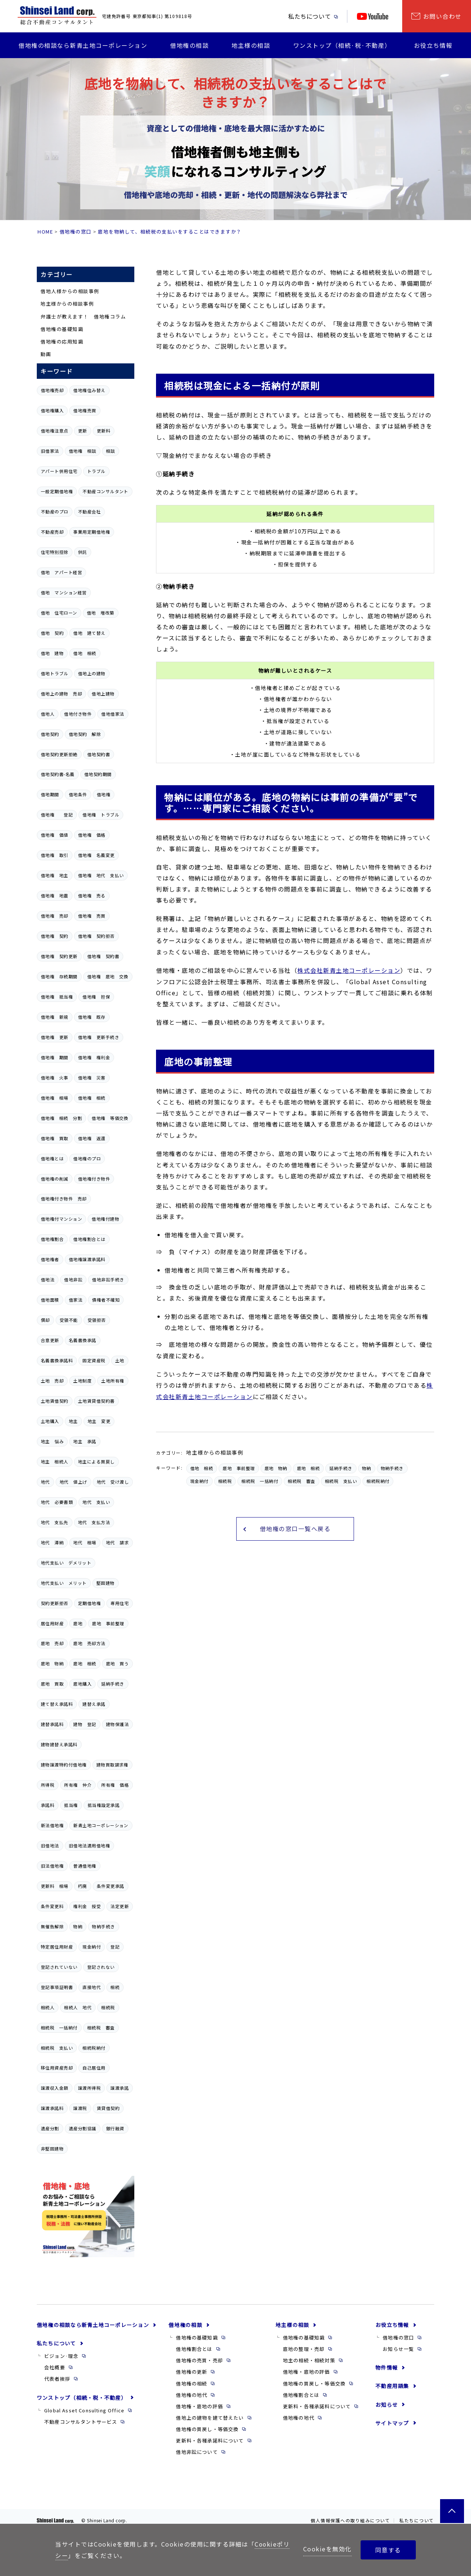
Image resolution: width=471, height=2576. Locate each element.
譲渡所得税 (89, 2088)
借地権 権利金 (94, 1057)
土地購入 (50, 1421)
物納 (77, 1926)
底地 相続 (84, 1663)
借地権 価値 (54, 835)
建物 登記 (84, 1724)
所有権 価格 (115, 1785)
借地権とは (52, 1158)
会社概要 (54, 2367)
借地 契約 (52, 633)
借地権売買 (84, 410)
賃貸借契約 (108, 2108)
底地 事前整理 (108, 1623)
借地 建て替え (89, 633)
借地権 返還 (92, 1138)
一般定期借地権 (57, 491)
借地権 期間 (54, 1057)
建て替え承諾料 (57, 1704)
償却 (45, 1320)
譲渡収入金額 (54, 2088)
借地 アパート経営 (61, 572)
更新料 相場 (54, 1886)
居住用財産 (52, 1623)
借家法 (75, 1300)
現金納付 (91, 1947)
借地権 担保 (96, 997)
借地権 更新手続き (98, 1037)
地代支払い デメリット (66, 1563)
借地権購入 (52, 410)
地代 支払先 (54, 1522)
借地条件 (78, 794)
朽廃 (82, 1886)
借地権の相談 (189, 45)
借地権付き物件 (94, 1179)
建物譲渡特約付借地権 (64, 1765)
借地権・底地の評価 (199, 2406)
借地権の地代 (191, 2394)
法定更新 (119, 1906)
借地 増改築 (100, 613)
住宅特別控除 (54, 552)
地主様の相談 (250, 45)
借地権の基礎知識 (61, 328)
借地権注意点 (54, 431)
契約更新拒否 (54, 1603)
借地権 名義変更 (96, 855)
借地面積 (50, 1300)
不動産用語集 (392, 2386)
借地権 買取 (54, 1138)
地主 (73, 1421)
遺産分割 (50, 2128)
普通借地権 (84, 1866)
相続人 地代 (78, 2007)
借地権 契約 (54, 936)
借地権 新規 (54, 1017)
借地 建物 (52, 653)
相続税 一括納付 (59, 2028)
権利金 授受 (87, 1906)
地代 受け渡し (113, 1482)
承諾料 (47, 1805)
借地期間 (50, 794)
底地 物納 (52, 1663)
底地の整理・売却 (304, 2348)
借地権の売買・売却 (199, 2360)
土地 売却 (52, 1381)
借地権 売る (92, 896)
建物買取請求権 (112, 1765)
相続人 (47, 2007)
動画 (45, 354)
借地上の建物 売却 (61, 694)
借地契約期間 (98, 774)
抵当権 (71, 1805)
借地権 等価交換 (110, 1118)
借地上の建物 (92, 673)
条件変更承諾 (110, 1886)
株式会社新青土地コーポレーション (348, 970)
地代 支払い (96, 1502)
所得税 (47, 1785)
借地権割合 (52, 1239)
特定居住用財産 (57, 1947)
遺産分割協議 (82, 2128)
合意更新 (50, 1340)
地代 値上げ (73, 1482)
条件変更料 (52, 1906)
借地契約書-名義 (58, 774)
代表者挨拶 (57, 2378)
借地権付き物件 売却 (64, 1199)
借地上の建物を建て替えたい (210, 2417)
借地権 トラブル (100, 815)
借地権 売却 (54, 916)
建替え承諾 (93, 1704)
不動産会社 (89, 512)
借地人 (47, 714)
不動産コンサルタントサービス (80, 2421)
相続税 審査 (101, 2028)
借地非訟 (73, 1279)
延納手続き (112, 1684)
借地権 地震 (54, 896)
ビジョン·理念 (61, 2355)
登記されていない (59, 1967)
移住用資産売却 (57, 2068)
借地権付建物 (105, 1219)
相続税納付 (93, 2048)
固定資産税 (93, 1360)
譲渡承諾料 (52, 2108)
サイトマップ (392, 2423)
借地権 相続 (92, 1098)
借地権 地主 (54, 875)
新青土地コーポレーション (100, 1825)
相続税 (108, 2007)
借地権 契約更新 (59, 956)
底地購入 (82, 1684)
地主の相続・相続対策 (309, 2360)
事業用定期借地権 (91, 532)
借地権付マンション (61, 1219)
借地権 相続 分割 (61, 1118)
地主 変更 (99, 1421)
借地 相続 (84, 653)
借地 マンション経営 (64, 592)
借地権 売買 (92, 916)
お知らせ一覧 (398, 2348)
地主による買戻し (96, 1462)
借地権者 (50, 1259)
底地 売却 (52, 1643)
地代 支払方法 (94, 1522)
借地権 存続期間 (59, 976)
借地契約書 (98, 754)
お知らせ (386, 2404)
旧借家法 (50, 451)
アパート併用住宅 (59, 471)
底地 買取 (52, 1684)
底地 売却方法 (89, 1643)
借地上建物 (103, 694)
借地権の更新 (191, 2371)
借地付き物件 (78, 714)
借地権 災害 (92, 1078)
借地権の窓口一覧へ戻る (295, 1527)
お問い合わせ (442, 16)
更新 (82, 431)
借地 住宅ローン (59, 613)
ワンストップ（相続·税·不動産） (342, 45)
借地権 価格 (92, 835)
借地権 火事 (54, 1078)
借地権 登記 (57, 815)
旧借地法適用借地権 (89, 1846)
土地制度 (82, 1381)
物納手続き (103, 1926)
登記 (115, 1947)
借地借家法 (112, 714)
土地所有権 (112, 1381)
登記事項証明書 (57, 1987)
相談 (110, 451)
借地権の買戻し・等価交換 (207, 2429)
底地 (77, 1623)
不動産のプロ (54, 512)
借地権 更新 (54, 1037)
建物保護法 (117, 1724)
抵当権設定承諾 (104, 1805)
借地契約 (50, 734)
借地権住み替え (89, 390)
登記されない (101, 1967)
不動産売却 (52, 532)
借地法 (47, 1279)
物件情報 (386, 2367)
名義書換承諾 (82, 1340)
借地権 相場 (54, 1098)
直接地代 (91, 1987)
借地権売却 (52, 390)
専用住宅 (119, 1603)
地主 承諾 (84, 1441)
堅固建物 (105, 1583)
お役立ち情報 (433, 45)
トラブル (96, 471)
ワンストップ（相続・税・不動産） (82, 2397)
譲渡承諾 (119, 2088)
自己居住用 (93, 2068)
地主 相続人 (54, 1462)
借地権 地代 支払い (101, 875)
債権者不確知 (106, 1300)
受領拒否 (97, 1320)
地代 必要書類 (57, 1502)
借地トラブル (54, 673)
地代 (45, 1482)
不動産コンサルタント (105, 491)
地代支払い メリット (64, 1583)
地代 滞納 (52, 1542)
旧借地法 (50, 1846)
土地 (119, 1360)
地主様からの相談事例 (67, 303)
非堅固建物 (52, 2149)
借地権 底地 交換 (107, 976)
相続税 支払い (57, 2048)
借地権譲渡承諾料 (87, 1259)
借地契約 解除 (85, 734)
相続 (115, 1987)
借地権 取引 (54, 855)
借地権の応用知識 (61, 341)
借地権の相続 (191, 2383)
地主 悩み (52, 1441)
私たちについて (309, 16)
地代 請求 (117, 1542)
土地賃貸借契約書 (96, 1401)
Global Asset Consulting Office (84, 2410)
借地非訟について (196, 2451)
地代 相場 (84, 1542)
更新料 (103, 431)
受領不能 (69, 1320)
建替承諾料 (52, 1724)
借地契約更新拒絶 (59, 754)
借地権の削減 (54, 1179)
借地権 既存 (92, 1017)
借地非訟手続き (108, 1279)
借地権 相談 (82, 451)
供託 (82, 552)
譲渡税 (80, 2108)
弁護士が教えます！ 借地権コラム (83, 316)
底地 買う (117, 1663)
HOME (45, 231)
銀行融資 (115, 2128)
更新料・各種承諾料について (210, 2440)
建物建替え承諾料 (59, 1744)
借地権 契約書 (103, 956)
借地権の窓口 (76, 231)
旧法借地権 (52, 1866)
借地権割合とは (89, 1239)
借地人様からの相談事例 (69, 291)
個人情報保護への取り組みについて (350, 2520)
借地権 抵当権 (57, 997)
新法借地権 (52, 1825)
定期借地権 (89, 1603)
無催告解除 (52, 1926)
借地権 (103, 794)
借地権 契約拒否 (96, 936)
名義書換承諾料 (57, 1360)
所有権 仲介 (78, 1785)
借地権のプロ (87, 1158)
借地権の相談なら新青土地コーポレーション (82, 45)
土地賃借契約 (54, 1401)
